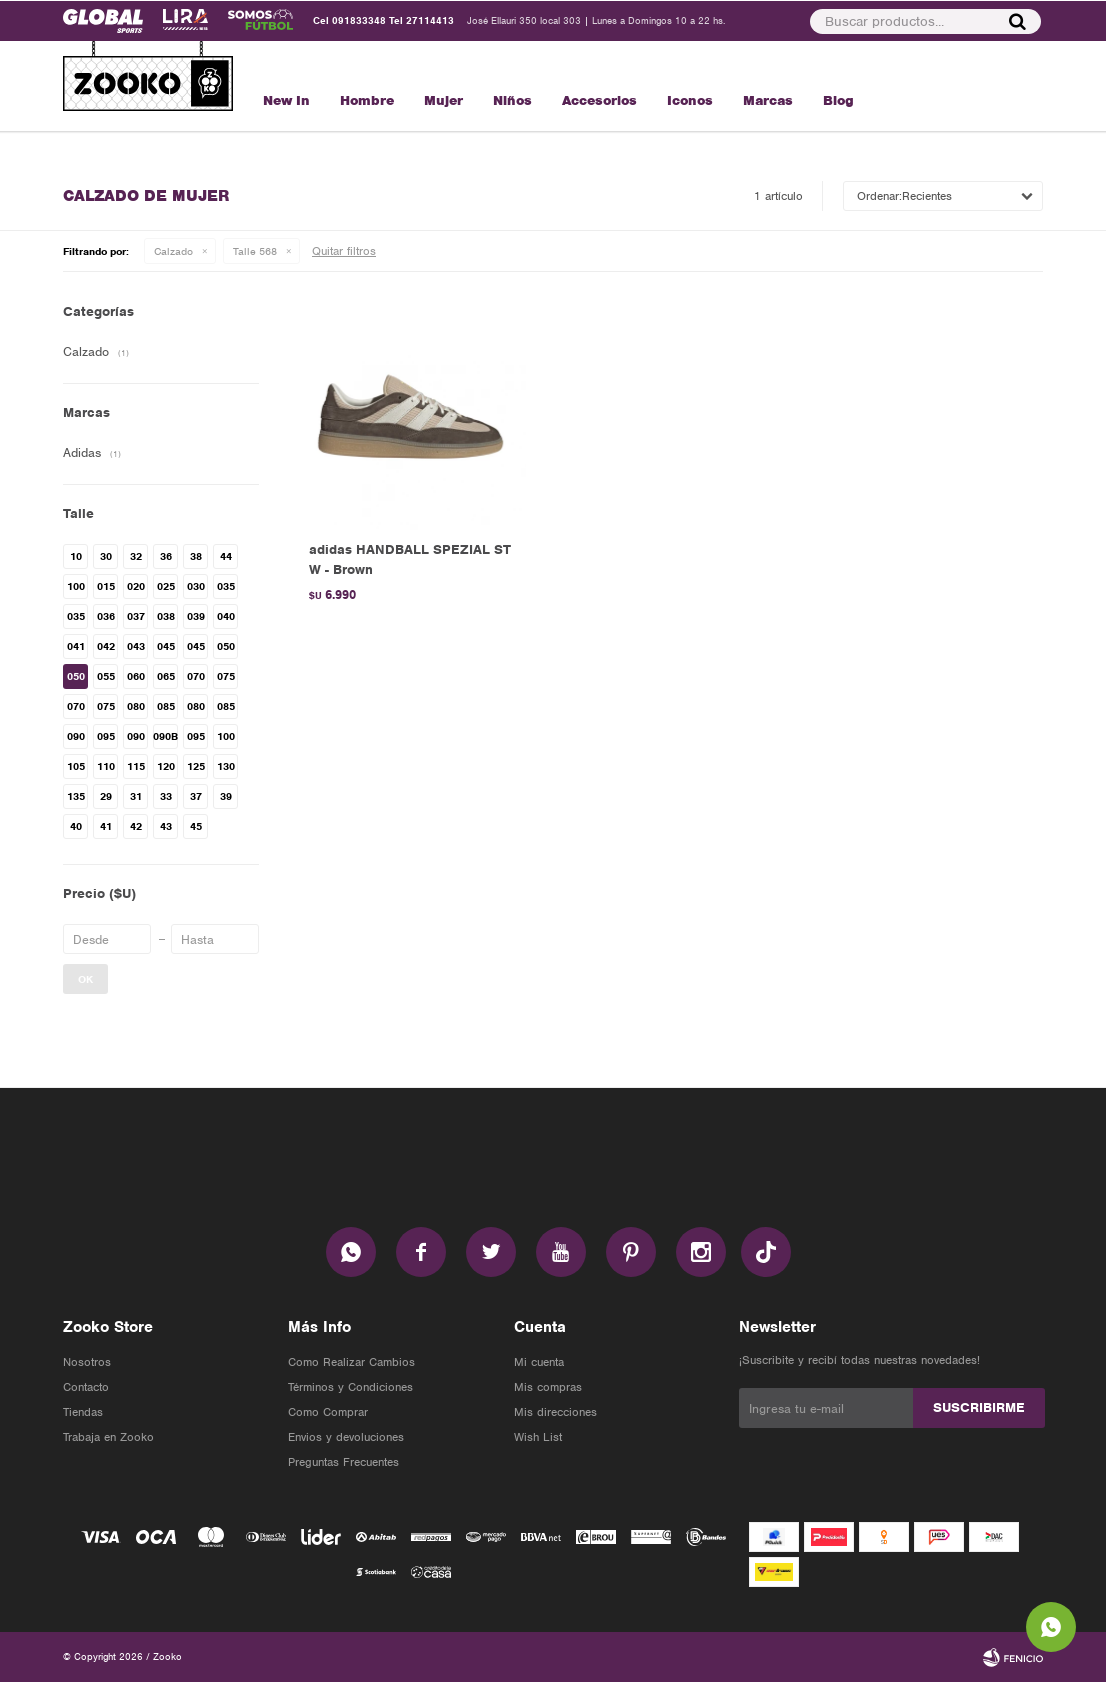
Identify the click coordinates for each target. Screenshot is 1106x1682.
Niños (512, 100)
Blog (838, 100)
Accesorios (599, 100)
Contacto (86, 1387)
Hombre (367, 100)
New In (286, 100)
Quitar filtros (344, 251)
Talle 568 (255, 251)
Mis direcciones (555, 1412)
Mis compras (548, 1387)
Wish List (538, 1437)
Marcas (768, 100)
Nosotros (87, 1362)
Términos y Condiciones (350, 1387)
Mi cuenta (539, 1362)
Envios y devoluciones (346, 1437)
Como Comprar (328, 1412)
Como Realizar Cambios (351, 1362)
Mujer (443, 100)
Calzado (173, 251)
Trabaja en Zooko (108, 1437)
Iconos (690, 100)
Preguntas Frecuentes (343, 1462)
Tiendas (83, 1412)
